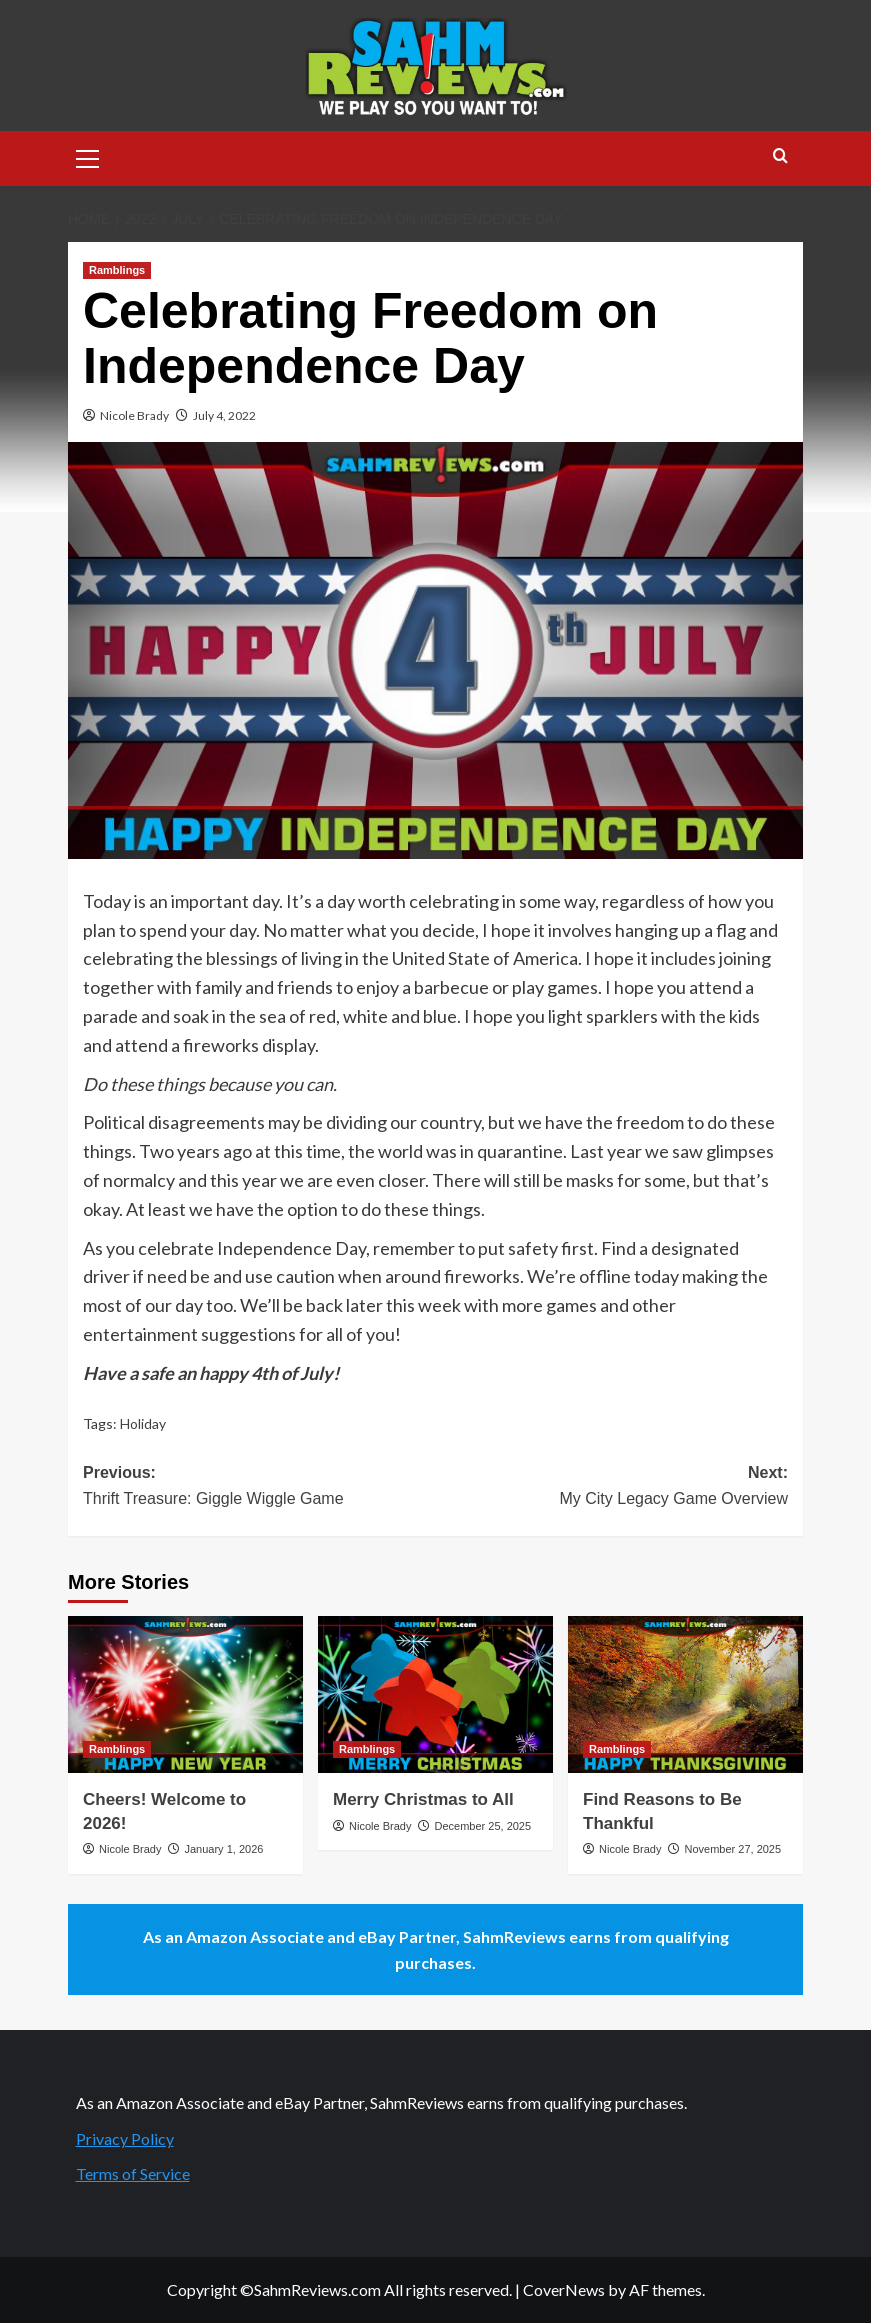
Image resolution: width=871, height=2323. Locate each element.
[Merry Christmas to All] (435, 1694)
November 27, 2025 (732, 1849)
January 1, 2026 (223, 1849)
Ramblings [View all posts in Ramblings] (117, 270)
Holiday (143, 1423)
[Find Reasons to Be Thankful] (685, 1694)
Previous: (259, 1487)
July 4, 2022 (224, 415)
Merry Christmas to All (423, 1799)
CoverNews (564, 2289)
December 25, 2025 (482, 1826)
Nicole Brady (134, 415)
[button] (88, 156)
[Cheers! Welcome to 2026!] (185, 1694)
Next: (612, 1487)
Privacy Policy (125, 2138)
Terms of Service (133, 2173)
